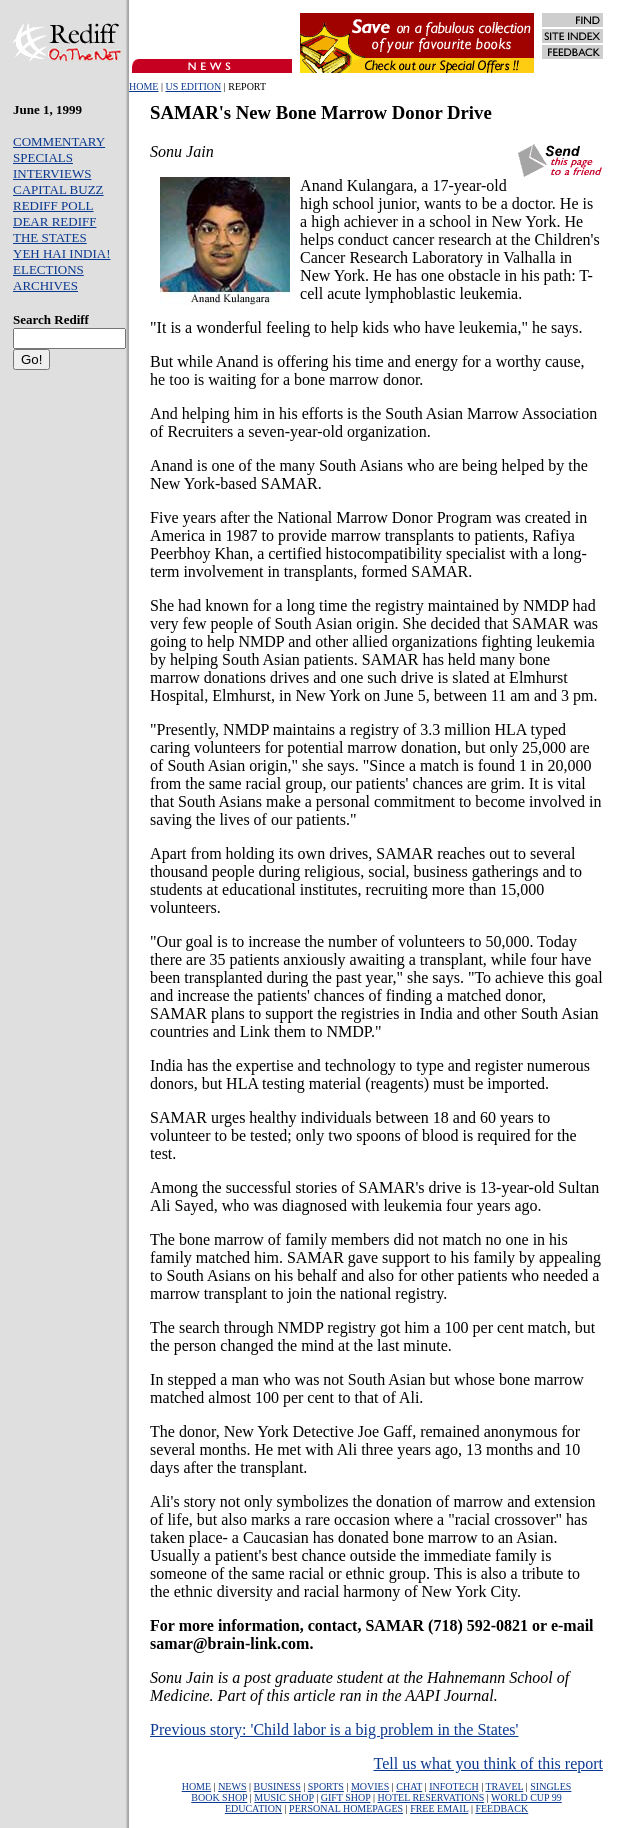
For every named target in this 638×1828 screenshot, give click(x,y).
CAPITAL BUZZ (58, 189)
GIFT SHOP (346, 1797)
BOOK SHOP (219, 1797)
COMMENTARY (59, 141)
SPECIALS (43, 157)
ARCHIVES (45, 285)
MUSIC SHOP (283, 1797)
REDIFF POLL (53, 205)
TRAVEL (504, 1786)
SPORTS (326, 1786)
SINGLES (550, 1786)
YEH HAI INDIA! (61, 253)
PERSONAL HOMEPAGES (346, 1808)
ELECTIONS (48, 269)
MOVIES (370, 1786)
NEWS (232, 1786)
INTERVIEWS (52, 173)
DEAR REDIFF (54, 221)
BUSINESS (277, 1786)
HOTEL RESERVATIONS (430, 1797)
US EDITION (193, 86)
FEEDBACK (501, 1808)
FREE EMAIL (439, 1808)
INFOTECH (453, 1786)
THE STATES (50, 237)
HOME (143, 86)
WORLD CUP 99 (526, 1797)
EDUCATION (253, 1808)
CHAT (409, 1786)
